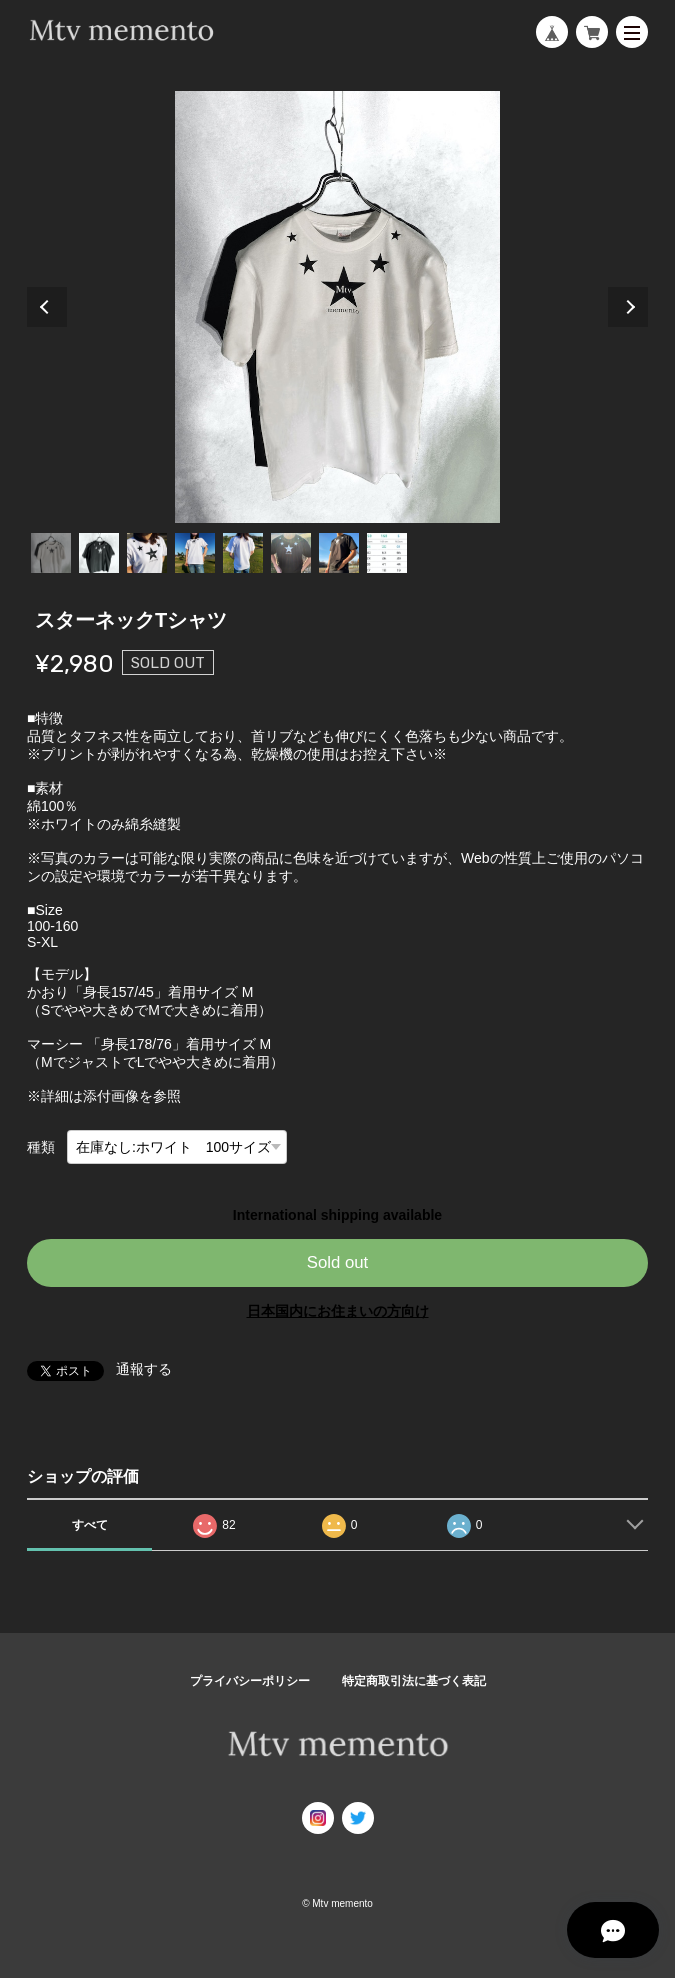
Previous (47, 307)
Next (628, 307)
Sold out (338, 1262)
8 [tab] (387, 553)
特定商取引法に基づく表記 (414, 1681)
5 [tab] (243, 553)
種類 (41, 1147)
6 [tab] (291, 553)
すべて (90, 1525)
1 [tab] (51, 553)
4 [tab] (195, 553)
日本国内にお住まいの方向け (338, 1311)
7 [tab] (339, 553)
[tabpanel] (337, 307)
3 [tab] (147, 553)
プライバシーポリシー (250, 1681)
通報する (144, 1369)
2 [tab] (99, 553)
